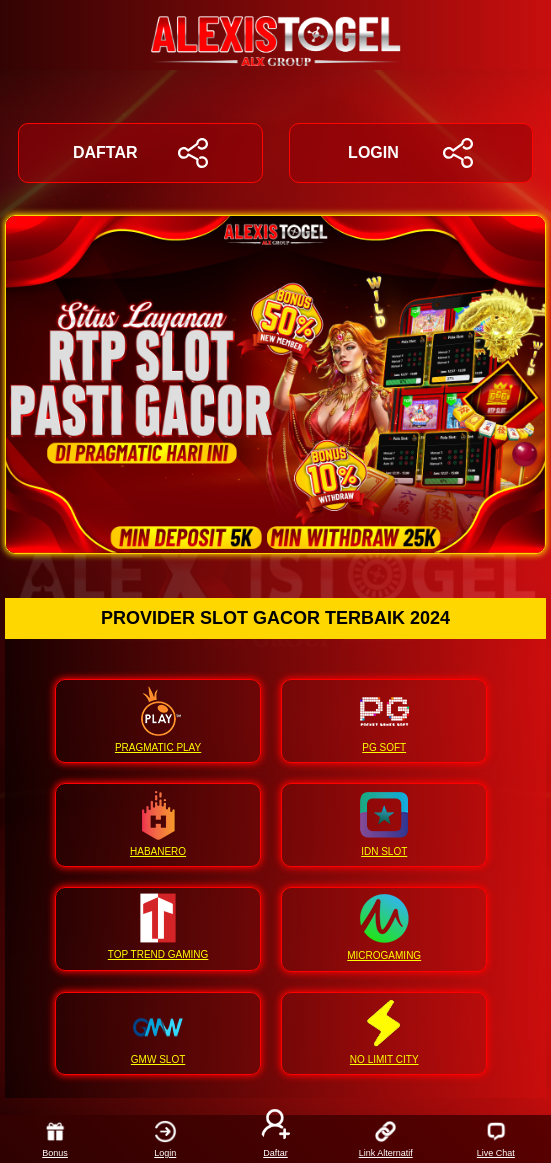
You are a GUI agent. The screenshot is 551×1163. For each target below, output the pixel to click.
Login (165, 1139)
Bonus (55, 1139)
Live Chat (496, 1139)
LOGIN (410, 153)
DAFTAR (140, 153)
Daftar (276, 1139)
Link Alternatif (386, 1139)
